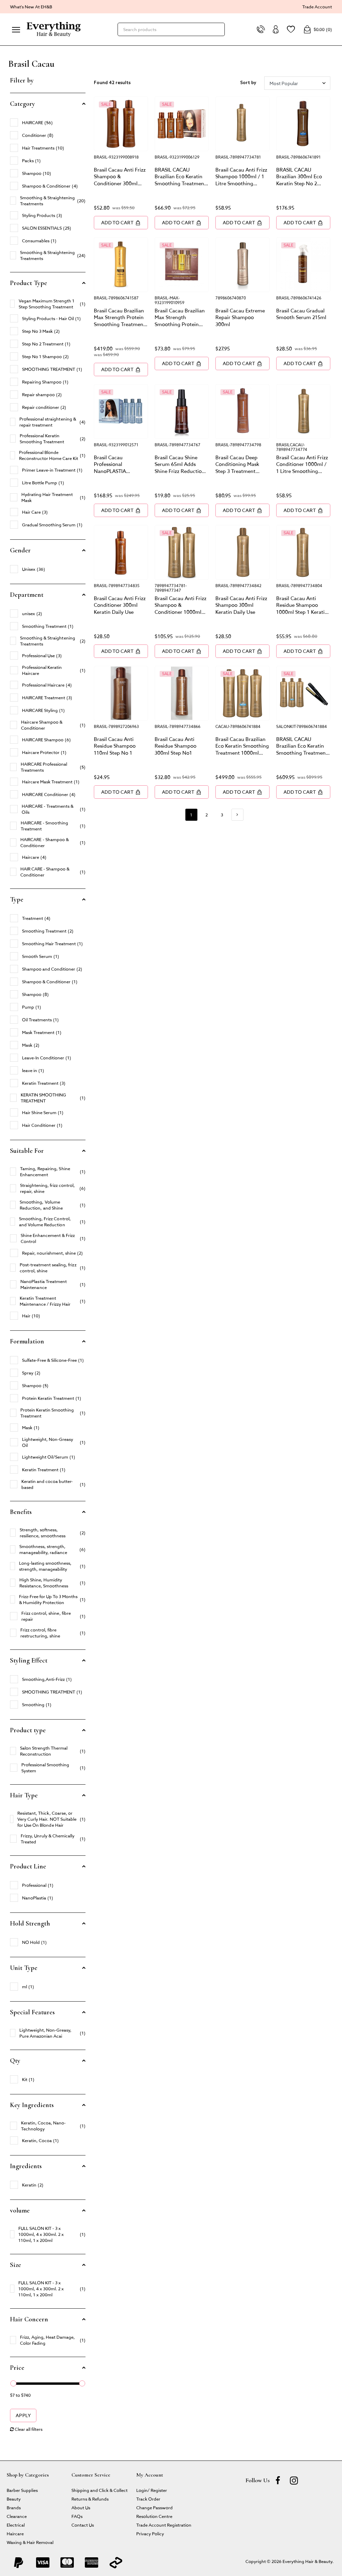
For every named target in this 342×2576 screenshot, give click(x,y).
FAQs (76, 2516)
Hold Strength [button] (30, 1923)
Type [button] (16, 899)
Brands (14, 2507)
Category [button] (22, 104)
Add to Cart (121, 222)
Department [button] (26, 595)
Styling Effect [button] (28, 1660)
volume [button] (20, 2211)
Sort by (248, 82)
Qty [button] (15, 2061)
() (317, 29)
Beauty (14, 2498)
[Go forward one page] (237, 814)
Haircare (15, 2533)
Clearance (17, 2516)
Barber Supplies (22, 2490)
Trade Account (317, 6)
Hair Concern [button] (29, 2319)
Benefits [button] (21, 1512)
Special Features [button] (32, 2012)
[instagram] (294, 2480)
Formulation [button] (27, 1341)
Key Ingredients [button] (32, 2105)
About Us (80, 2507)
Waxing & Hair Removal (30, 2542)
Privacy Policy (150, 2533)
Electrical (16, 2524)
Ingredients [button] (26, 2166)
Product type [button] (28, 1730)
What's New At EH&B (31, 6)
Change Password (154, 2507)
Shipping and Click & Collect (99, 2490)
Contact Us (82, 2524)
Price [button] (17, 2368)
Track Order (148, 2498)
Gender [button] (20, 550)
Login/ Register (151, 2490)
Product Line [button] (28, 1866)
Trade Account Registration (163, 2524)
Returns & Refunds (90, 2498)
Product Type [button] (28, 283)
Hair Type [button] (24, 1795)
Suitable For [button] (27, 1151)
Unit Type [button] (23, 1968)
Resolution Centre (154, 2516)
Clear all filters (26, 2428)
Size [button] (15, 2265)
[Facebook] (278, 2480)
